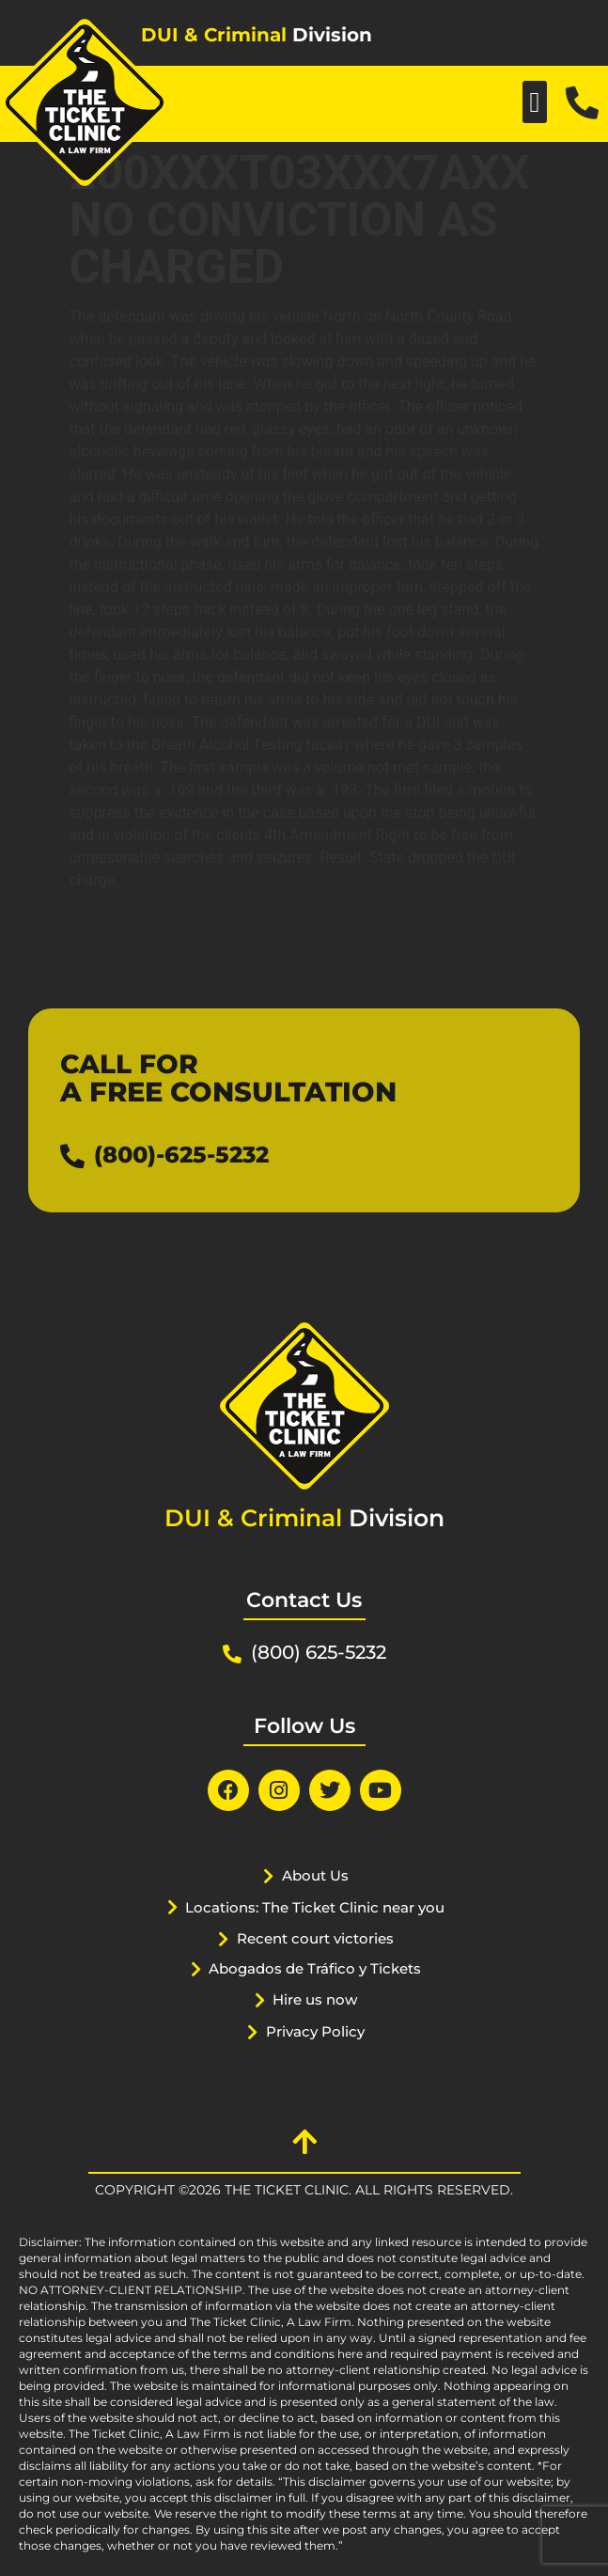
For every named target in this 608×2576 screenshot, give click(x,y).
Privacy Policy (315, 2031)
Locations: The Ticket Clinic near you (314, 1907)
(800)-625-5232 (181, 1154)
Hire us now (315, 1999)
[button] (534, 102)
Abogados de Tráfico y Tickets (315, 1968)
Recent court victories (315, 1938)
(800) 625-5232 (318, 1652)
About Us (315, 1875)
